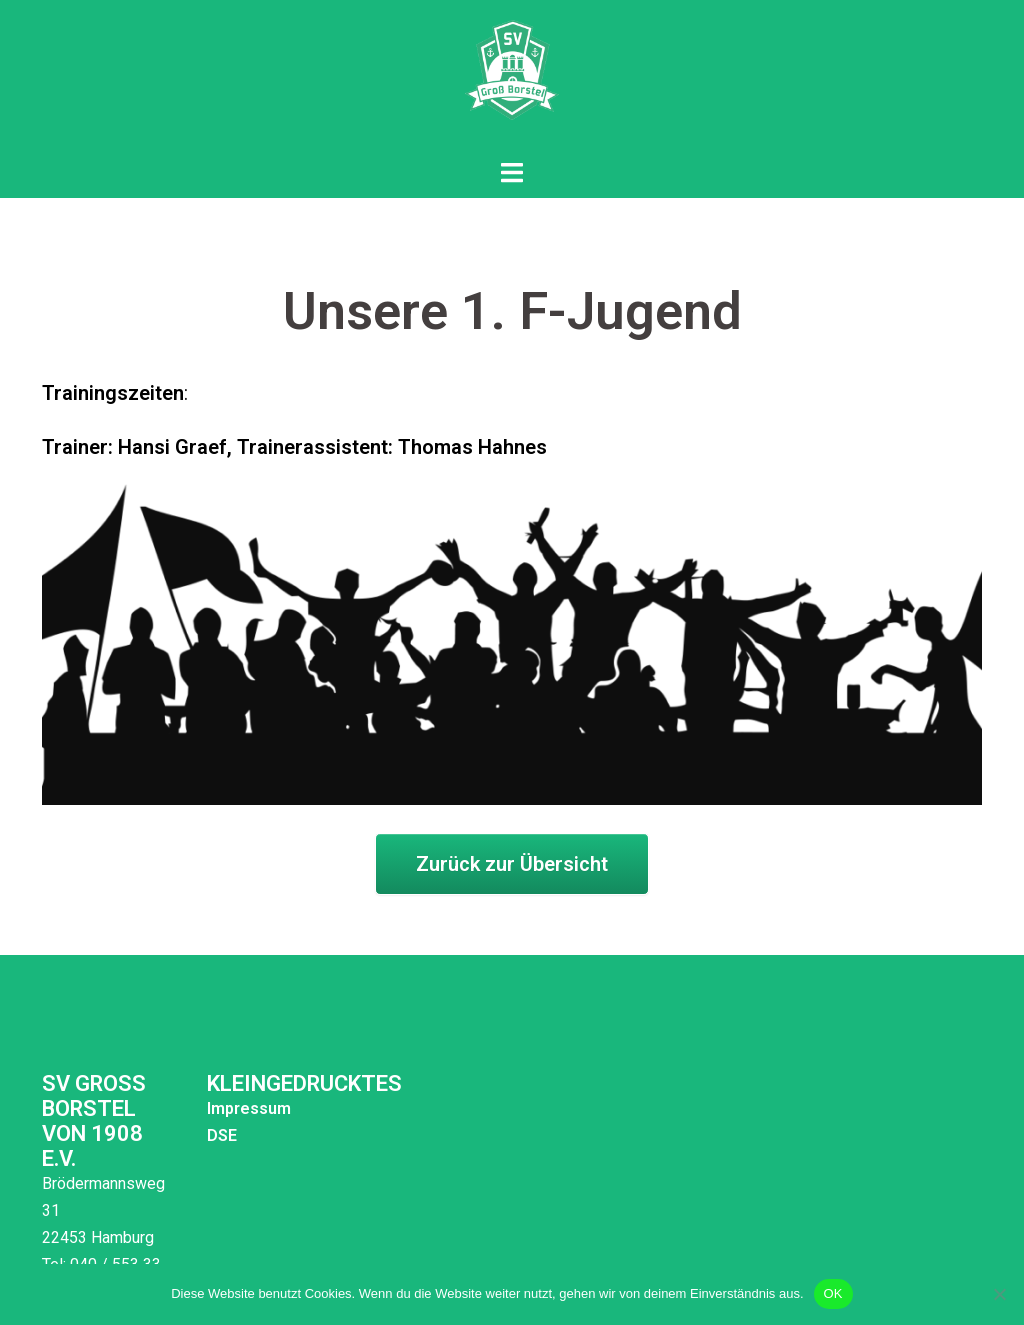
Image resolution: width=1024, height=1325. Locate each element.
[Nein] (999, 1294)
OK (833, 1293)
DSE (210, 1135)
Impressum (237, 1108)
